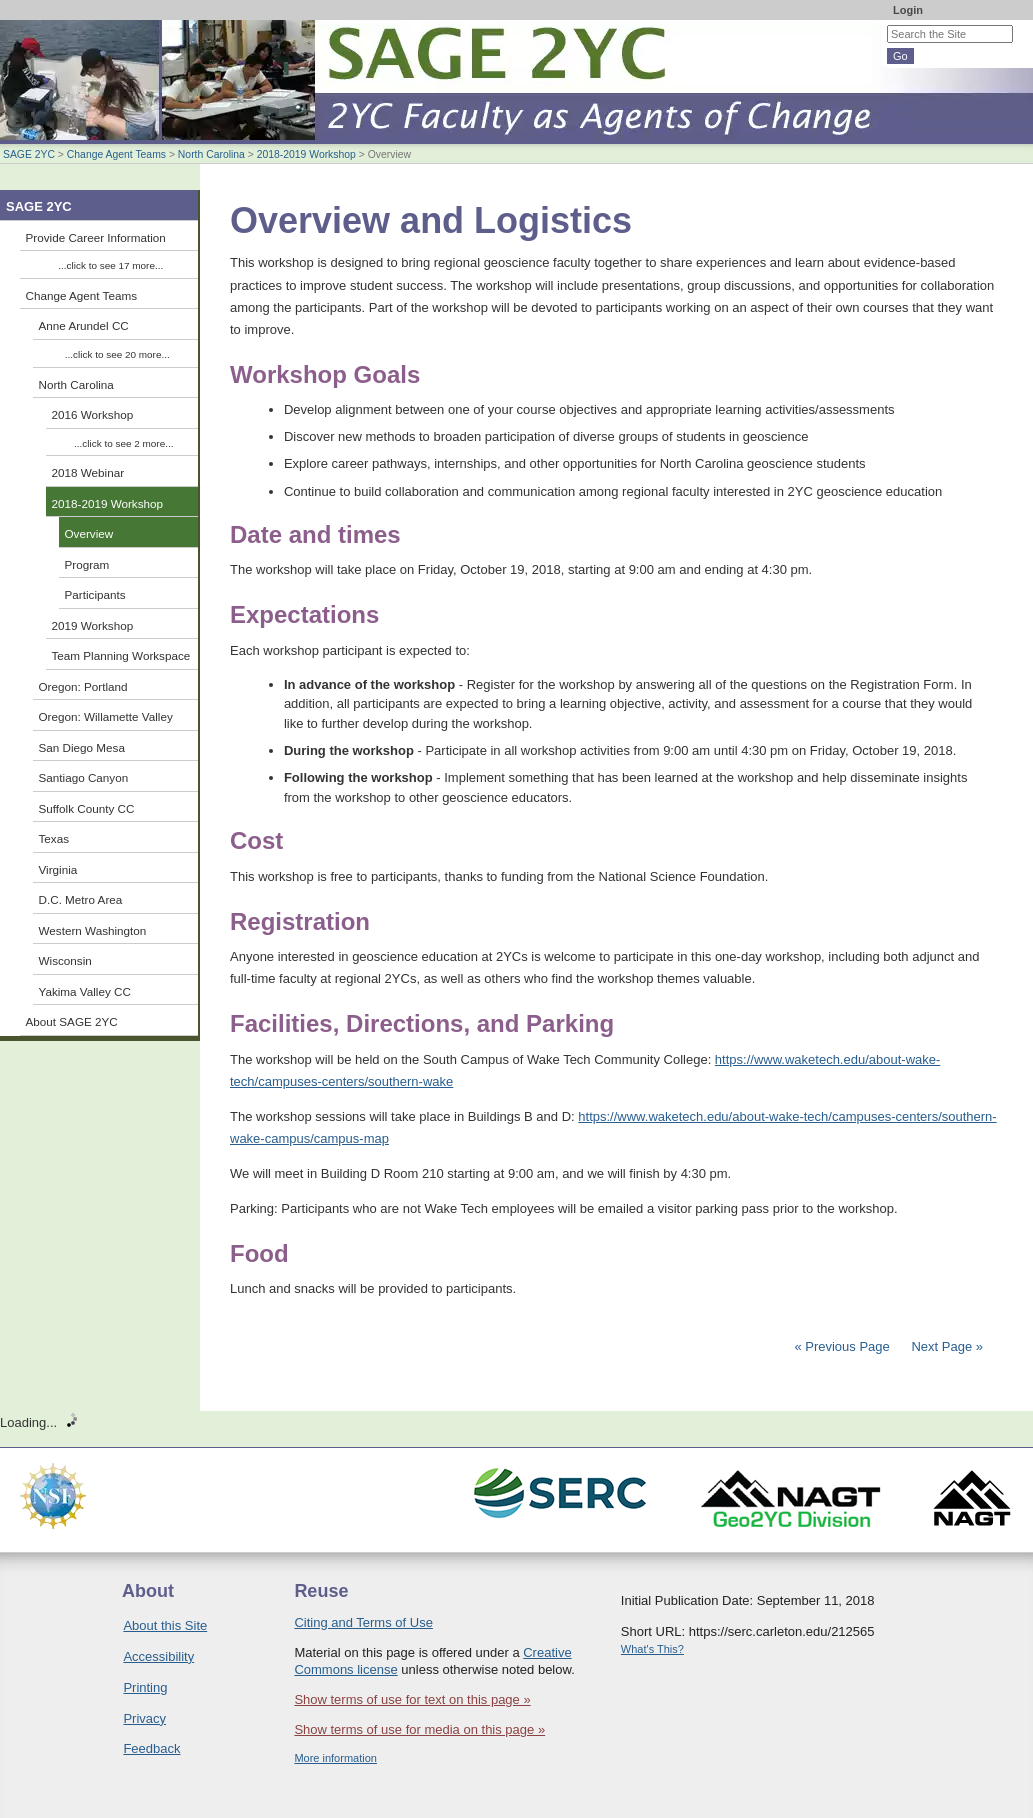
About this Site (165, 1625)
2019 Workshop (93, 625)
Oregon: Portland (83, 686)
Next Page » (945, 1346)
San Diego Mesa (82, 747)
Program (87, 564)
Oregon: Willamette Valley (106, 716)
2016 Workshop (93, 414)
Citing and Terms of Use (363, 1622)
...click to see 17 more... (110, 265)
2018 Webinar (88, 472)
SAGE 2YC (29, 154)
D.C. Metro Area (81, 899)
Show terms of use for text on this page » (412, 1699)
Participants (95, 594)
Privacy (144, 1718)
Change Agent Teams (116, 154)
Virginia (58, 869)
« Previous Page (841, 1346)
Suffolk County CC (87, 808)
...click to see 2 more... (123, 443)
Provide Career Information (96, 237)
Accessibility (158, 1656)
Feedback (151, 1748)
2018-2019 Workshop (306, 154)
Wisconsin (65, 960)
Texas (54, 838)
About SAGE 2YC (72, 1021)
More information (335, 1758)
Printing (145, 1687)
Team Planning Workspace (121, 655)
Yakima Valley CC (85, 991)
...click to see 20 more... (117, 354)
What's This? (652, 1649)
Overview (89, 533)
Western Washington (93, 930)
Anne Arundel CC (84, 325)
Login (908, 10)
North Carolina (211, 154)
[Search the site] (950, 34)
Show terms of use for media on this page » (419, 1729)
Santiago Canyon (84, 777)
